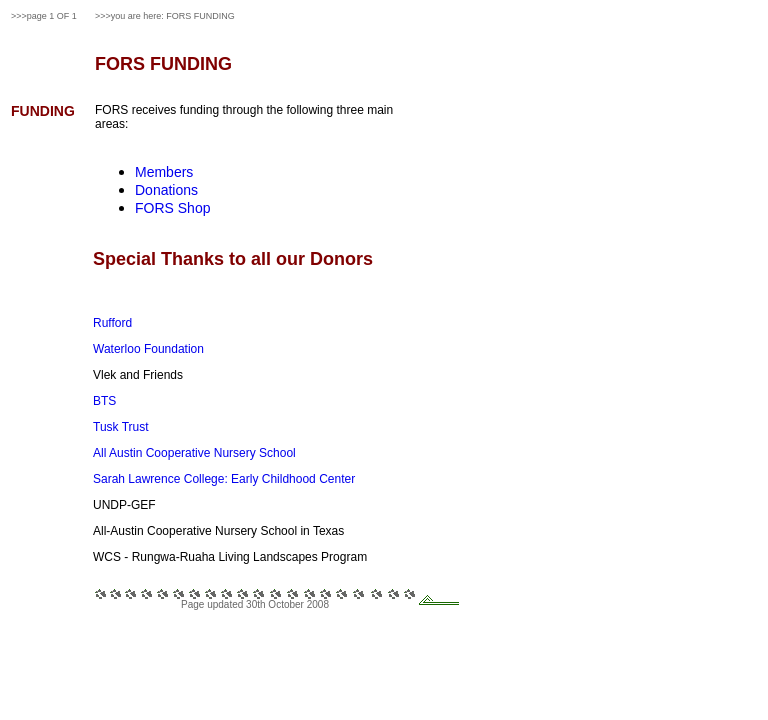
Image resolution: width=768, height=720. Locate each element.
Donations (166, 190)
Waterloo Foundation (148, 349)
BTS (104, 401)
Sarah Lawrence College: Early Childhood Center (224, 479)
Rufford (112, 323)
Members (164, 172)
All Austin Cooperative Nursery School (194, 453)
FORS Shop (172, 208)
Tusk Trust (121, 427)
